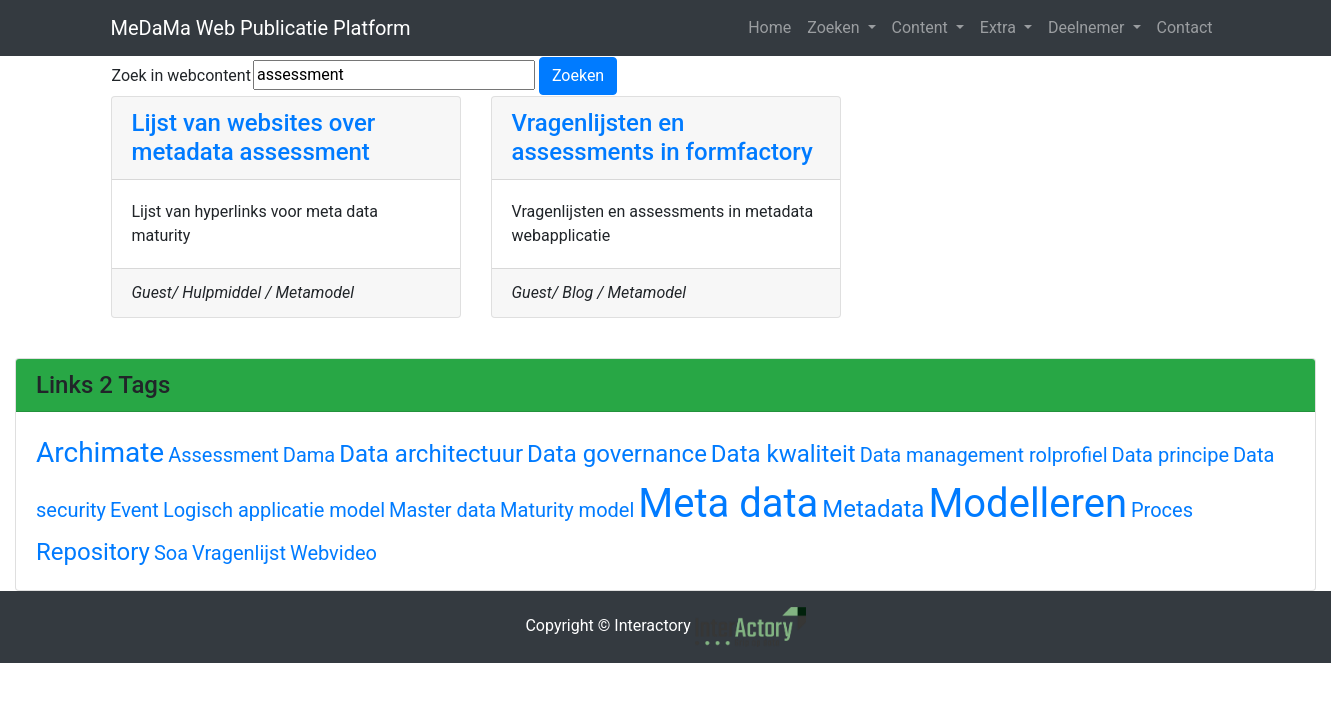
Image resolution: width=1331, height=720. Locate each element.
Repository (93, 552)
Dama (309, 455)
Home (769, 27)
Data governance (617, 454)
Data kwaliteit (783, 454)
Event (134, 510)
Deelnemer (1088, 27)
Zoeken (835, 27)
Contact (1185, 27)
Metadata (873, 509)
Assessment (223, 455)
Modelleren (1027, 503)
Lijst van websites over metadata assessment (254, 137)
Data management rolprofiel (984, 455)
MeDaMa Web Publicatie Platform (261, 28)
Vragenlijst (239, 553)
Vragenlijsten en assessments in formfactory (662, 137)
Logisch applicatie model (274, 510)
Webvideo (333, 553)
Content (922, 27)
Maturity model (567, 510)
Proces (1162, 510)
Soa (171, 553)
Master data (442, 510)
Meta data (728, 503)
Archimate (100, 452)
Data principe (1170, 455)
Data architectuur (431, 454)
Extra (1000, 27)
